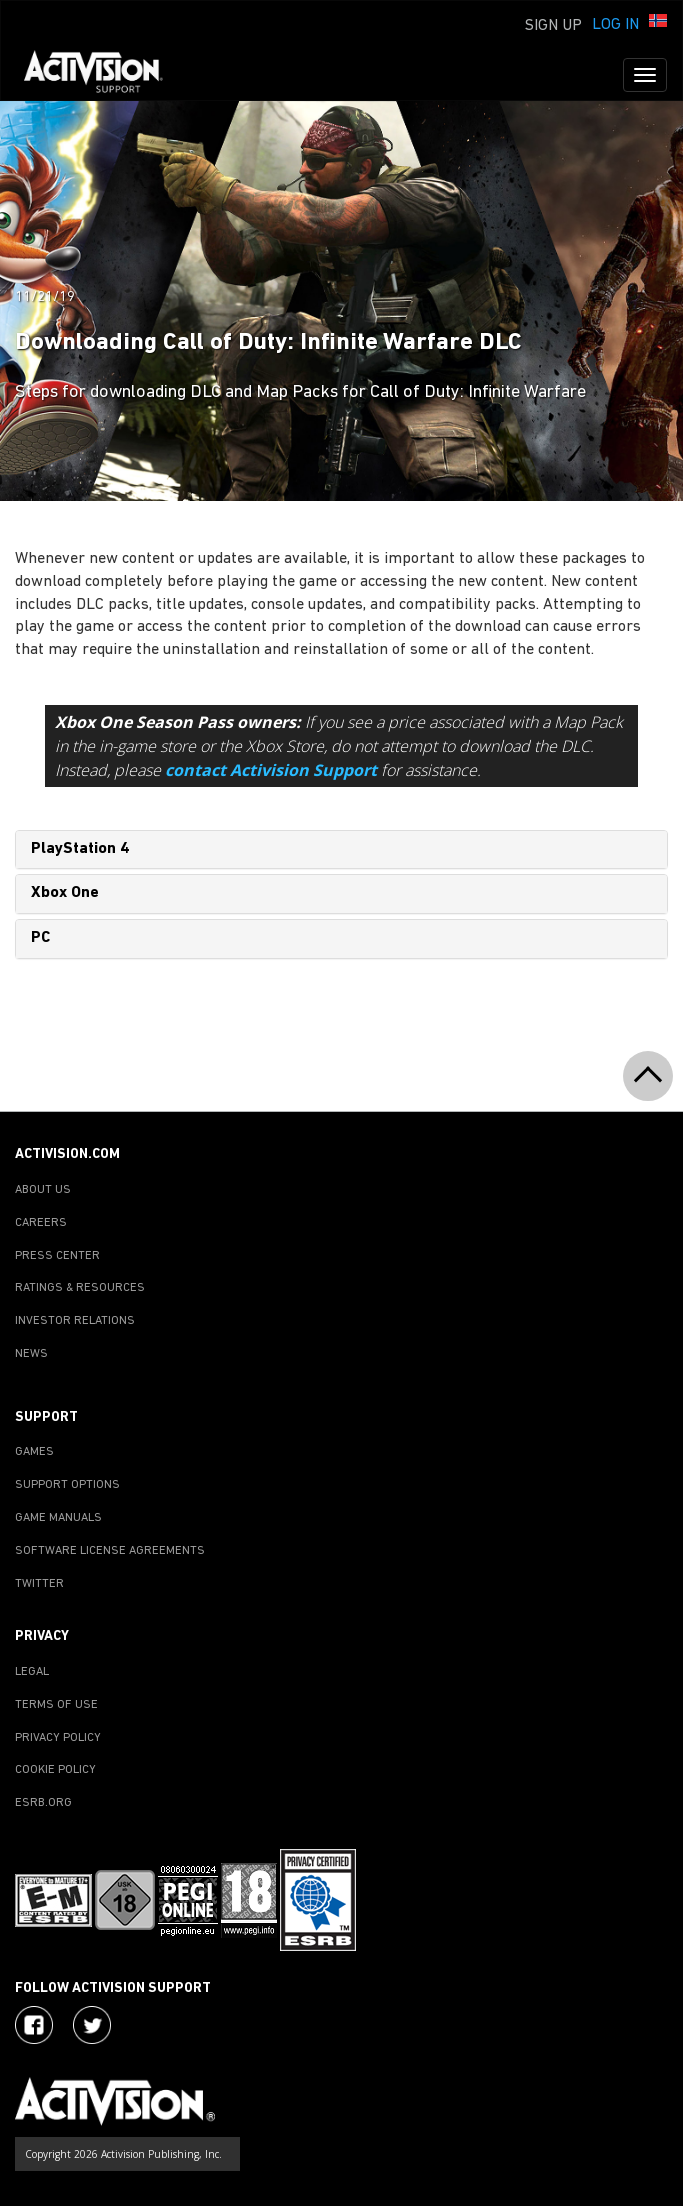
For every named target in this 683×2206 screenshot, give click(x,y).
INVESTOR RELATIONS (75, 1321)
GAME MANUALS (58, 1518)
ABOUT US (43, 1190)
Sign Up (553, 26)
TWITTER (39, 1584)
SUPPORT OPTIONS (67, 1485)
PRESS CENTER (57, 1256)
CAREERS (41, 1223)
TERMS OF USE (56, 1705)
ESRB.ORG (43, 1803)
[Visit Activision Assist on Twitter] (92, 2025)
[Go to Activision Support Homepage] (103, 75)
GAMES (34, 1452)
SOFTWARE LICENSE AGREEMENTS (110, 1551)
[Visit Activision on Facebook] (34, 2025)
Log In (615, 25)
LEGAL (32, 1672)
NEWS (31, 1354)
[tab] (341, 850)
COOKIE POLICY (55, 1770)
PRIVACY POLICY (58, 1738)
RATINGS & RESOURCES (80, 1288)
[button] (658, 23)
